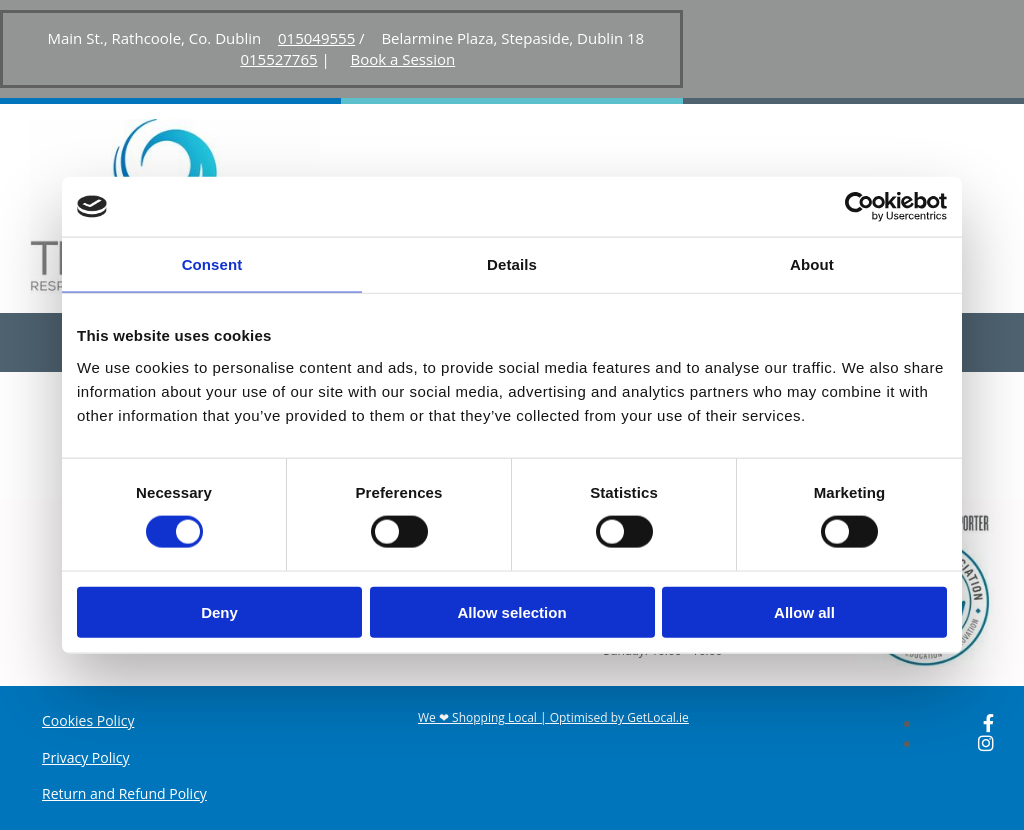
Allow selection (511, 611)
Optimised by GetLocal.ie (619, 717)
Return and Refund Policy (124, 793)
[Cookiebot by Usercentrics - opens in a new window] (859, 207)
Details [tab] (512, 264)
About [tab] (812, 264)
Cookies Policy (88, 720)
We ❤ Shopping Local (477, 717)
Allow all (804, 611)
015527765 (278, 59)
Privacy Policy (85, 757)
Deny (219, 611)
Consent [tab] (212, 264)
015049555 (316, 38)
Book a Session (402, 59)
